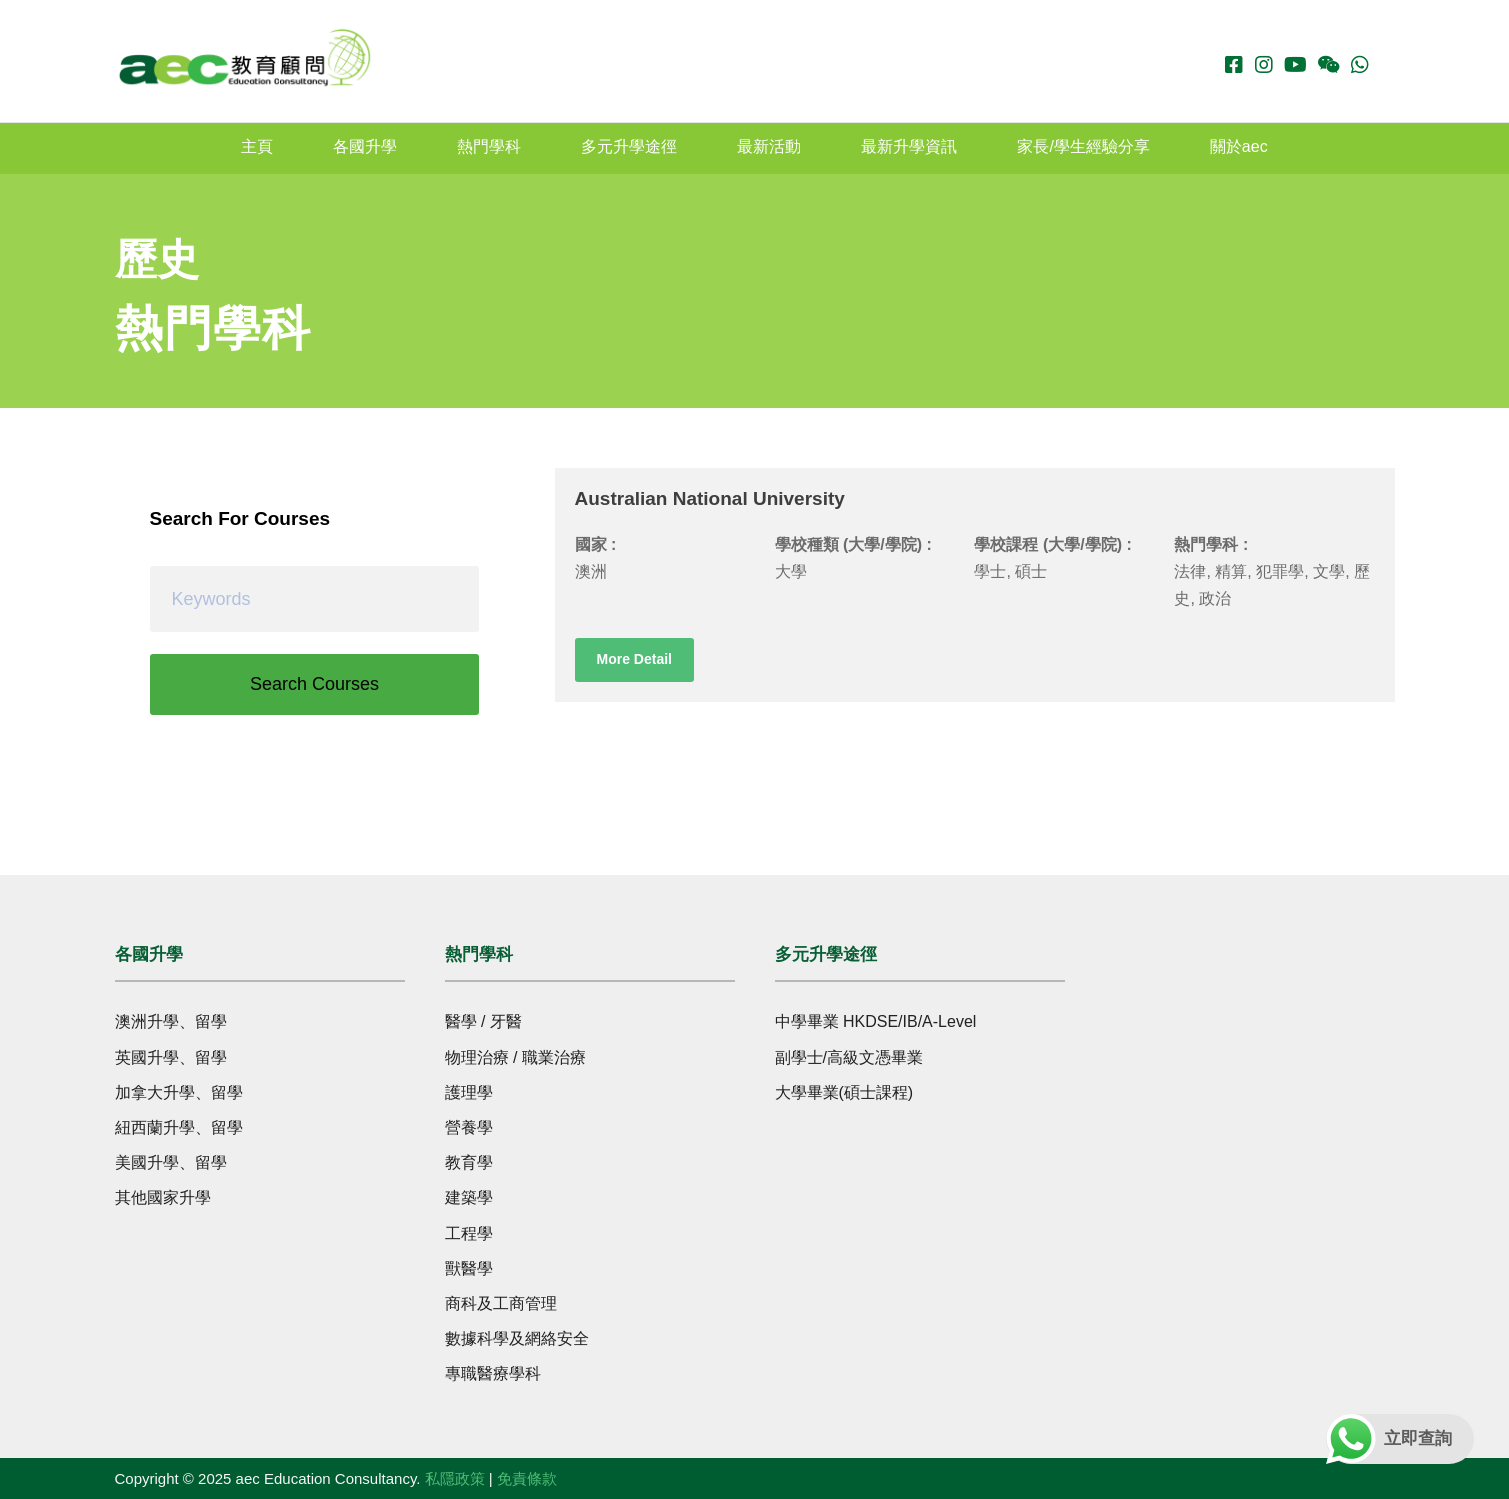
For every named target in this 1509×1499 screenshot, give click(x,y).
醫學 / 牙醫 (483, 1021)
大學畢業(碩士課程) (844, 1092)
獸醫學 (469, 1268)
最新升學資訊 (909, 146)
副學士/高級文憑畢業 (849, 1057)
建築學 (469, 1197)
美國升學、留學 (171, 1162)
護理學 (469, 1092)
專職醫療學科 (493, 1373)
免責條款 (527, 1478)
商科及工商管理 (501, 1303)
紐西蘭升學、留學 (179, 1127)
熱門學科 (489, 146)
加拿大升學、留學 (179, 1092)
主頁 (257, 146)
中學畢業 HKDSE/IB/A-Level (876, 1021)
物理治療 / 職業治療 (515, 1057)
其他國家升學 (163, 1197)
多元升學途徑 (629, 146)
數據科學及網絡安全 (517, 1338)
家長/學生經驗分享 (1083, 146)
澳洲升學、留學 (171, 1021)
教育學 (469, 1162)
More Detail (634, 659)
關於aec (1239, 146)
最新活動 (769, 146)
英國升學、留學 (171, 1057)
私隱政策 (455, 1478)
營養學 (469, 1127)
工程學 (469, 1233)
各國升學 (365, 146)
